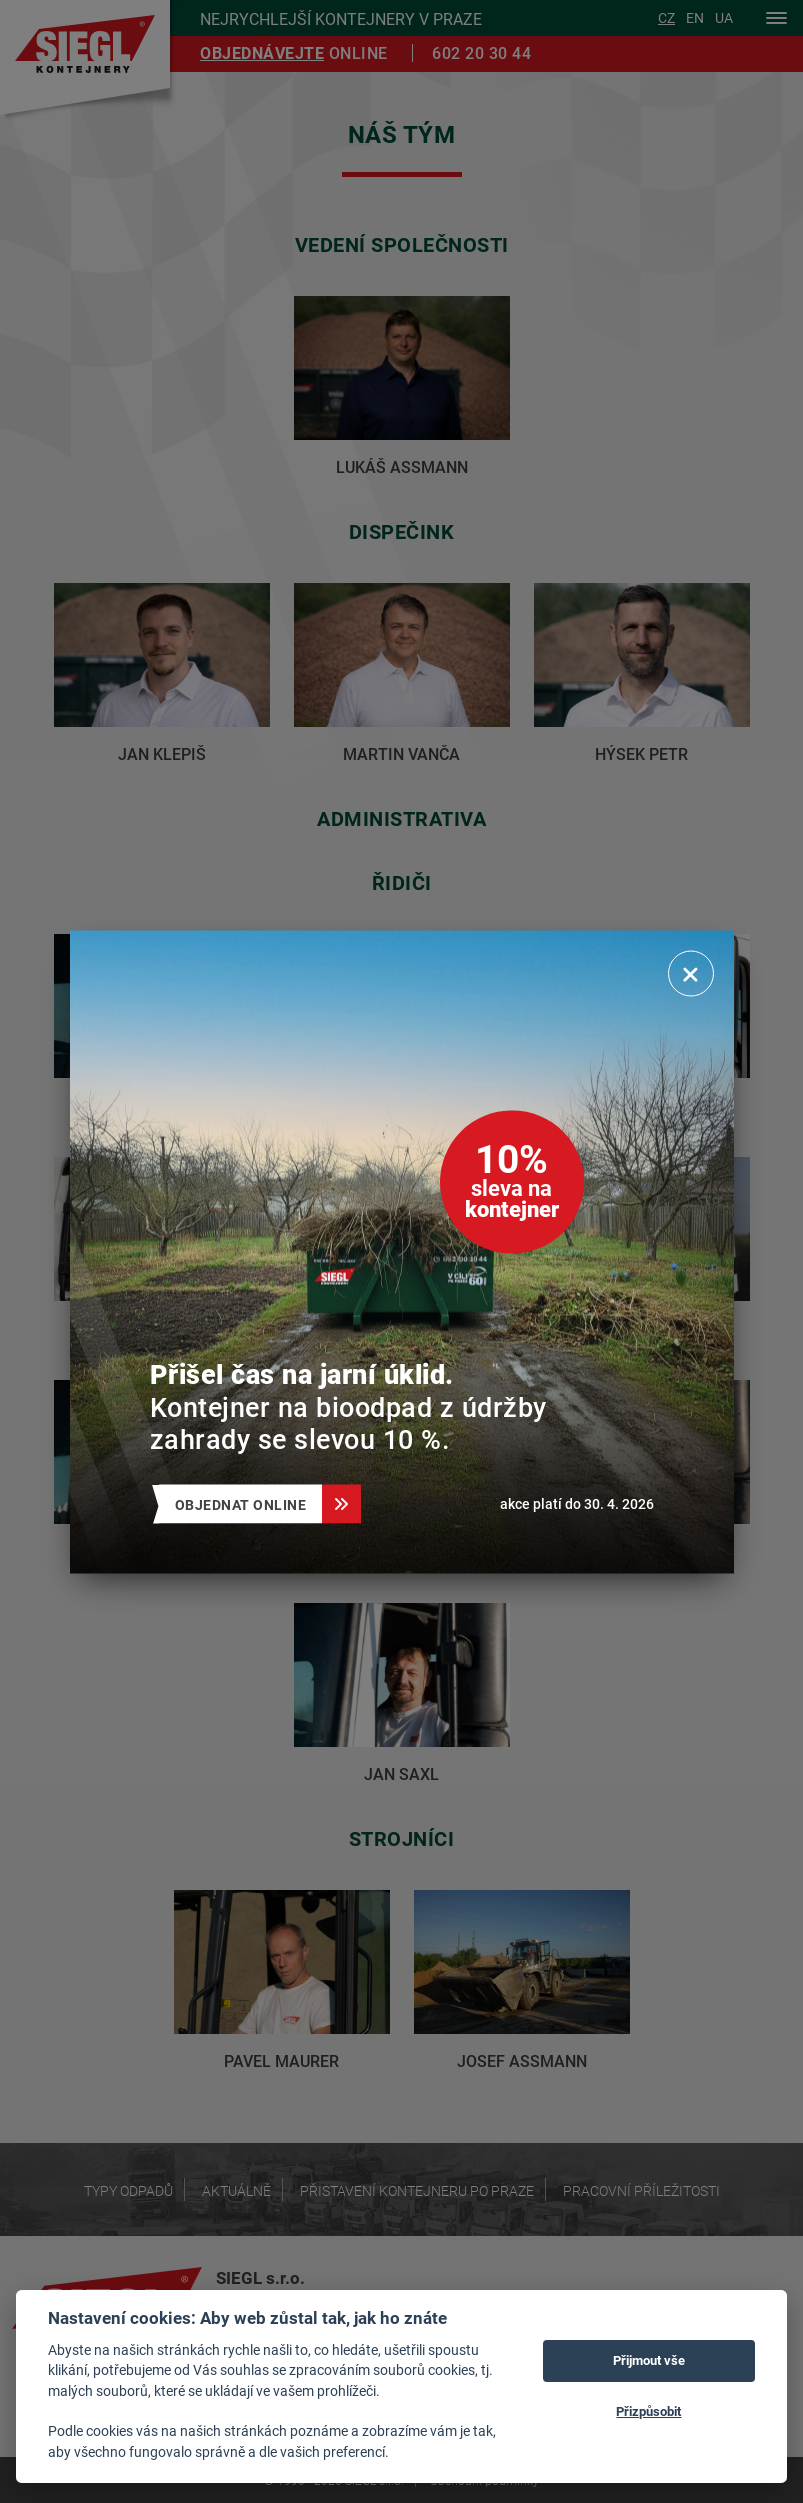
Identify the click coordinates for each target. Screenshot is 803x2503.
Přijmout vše (649, 2360)
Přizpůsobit (648, 2411)
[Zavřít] (691, 973)
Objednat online (249, 1503)
